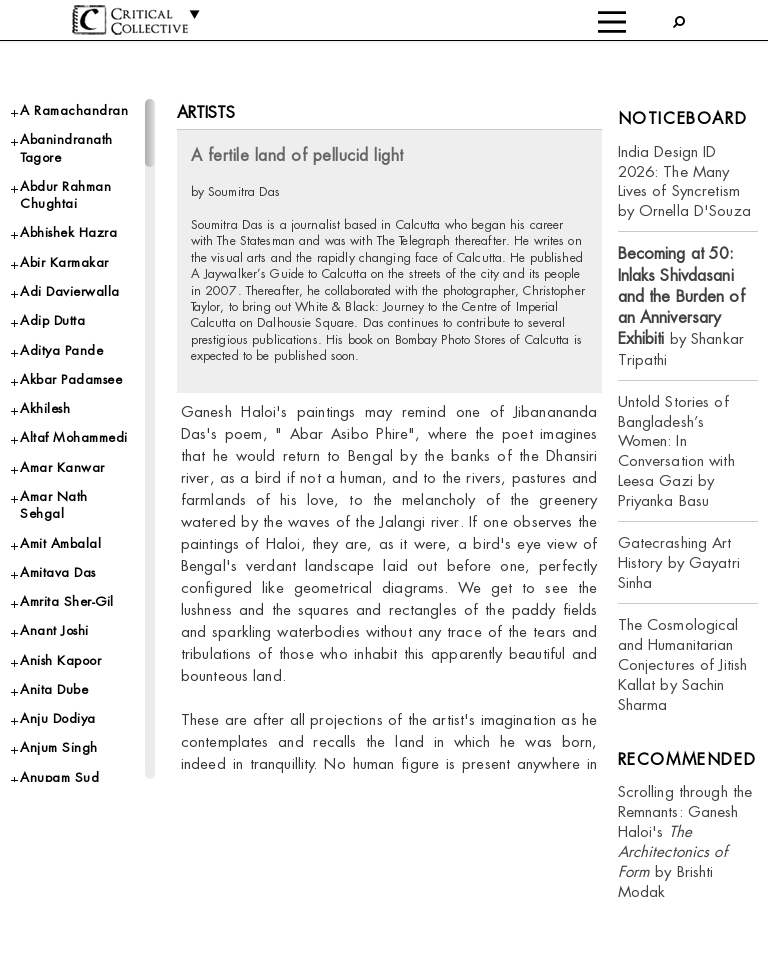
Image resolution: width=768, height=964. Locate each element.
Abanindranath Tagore (66, 148)
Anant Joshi (54, 630)
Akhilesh (45, 408)
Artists (206, 112)
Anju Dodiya (58, 718)
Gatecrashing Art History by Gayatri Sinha (679, 562)
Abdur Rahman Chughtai (65, 195)
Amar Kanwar (62, 467)
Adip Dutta (52, 320)
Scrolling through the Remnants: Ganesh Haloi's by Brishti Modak (685, 841)
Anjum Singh (59, 747)
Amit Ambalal (60, 543)
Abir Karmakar (64, 262)
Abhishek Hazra (68, 232)
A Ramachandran (74, 110)
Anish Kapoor (60, 660)
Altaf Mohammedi (74, 437)
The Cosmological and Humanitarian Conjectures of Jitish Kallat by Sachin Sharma (683, 664)
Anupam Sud (59, 777)
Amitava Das (58, 572)
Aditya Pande (61, 350)
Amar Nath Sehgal (54, 505)
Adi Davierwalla (70, 291)
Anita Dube (54, 689)
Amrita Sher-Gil (67, 601)
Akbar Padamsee (71, 379)
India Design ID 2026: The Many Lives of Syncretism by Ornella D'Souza (684, 181)
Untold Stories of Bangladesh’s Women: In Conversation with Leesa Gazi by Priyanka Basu (676, 451)
